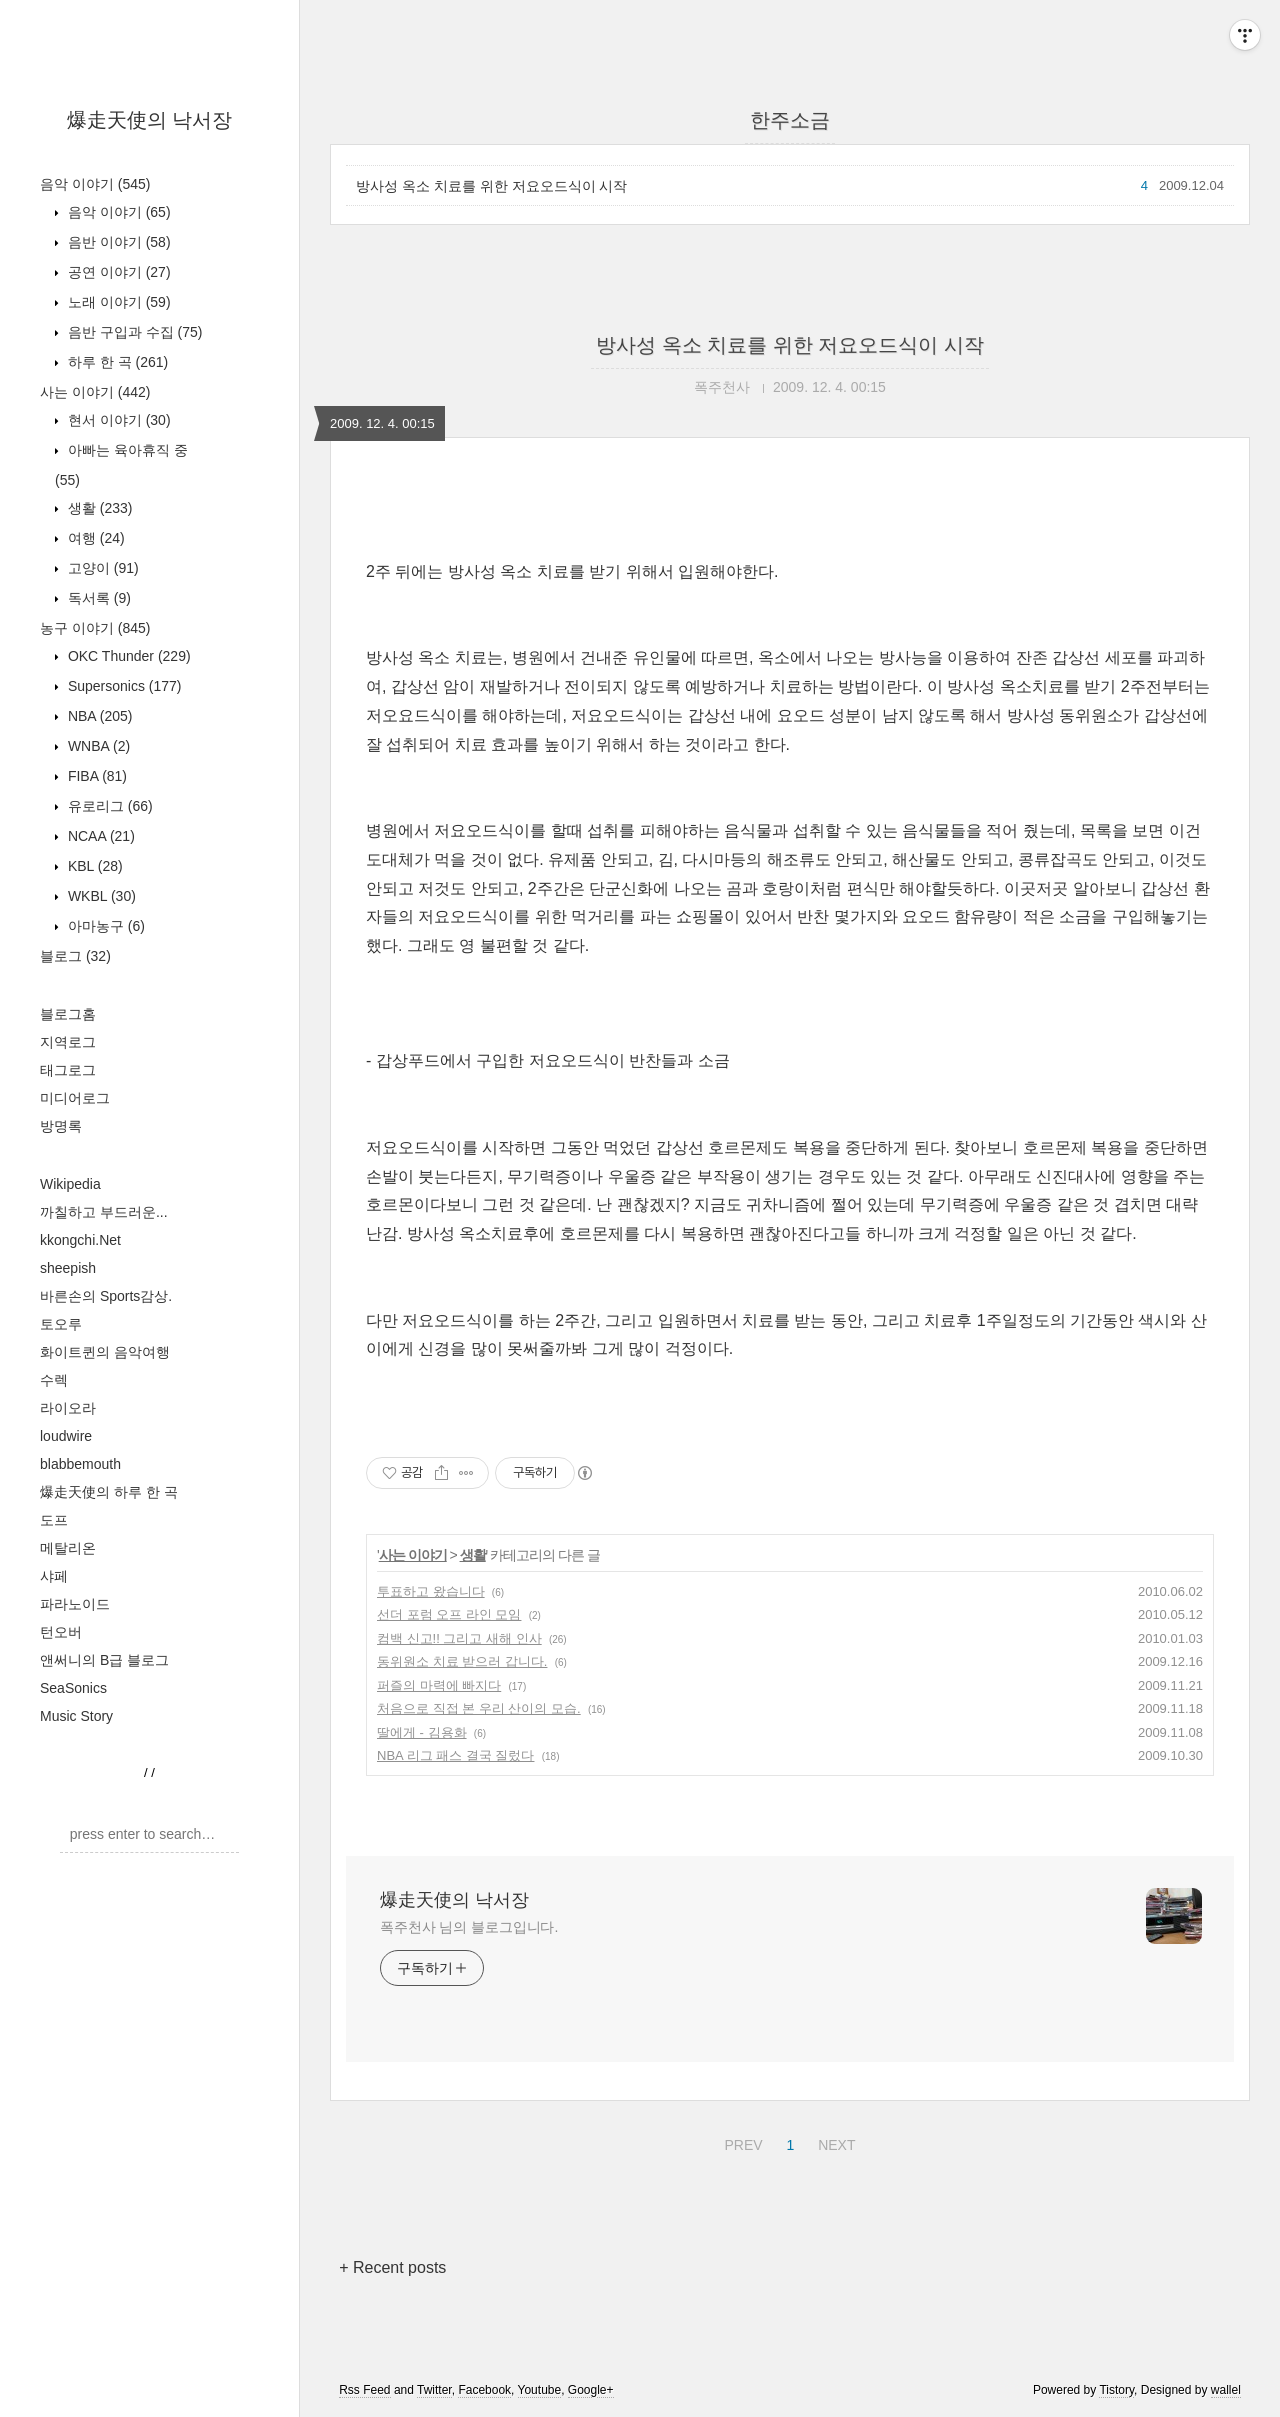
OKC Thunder (127, 656)
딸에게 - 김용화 (422, 1732)
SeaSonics (73, 1688)
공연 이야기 (117, 272)
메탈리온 (68, 1548)
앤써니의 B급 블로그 (104, 1660)
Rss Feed (364, 2390)
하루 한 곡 (116, 362)
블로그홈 (68, 1014)
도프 (54, 1520)
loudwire (66, 1436)
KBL (93, 866)
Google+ (591, 2390)
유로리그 (108, 806)
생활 (98, 508)
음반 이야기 (117, 242)
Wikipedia (70, 1184)
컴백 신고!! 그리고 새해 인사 (459, 1638)
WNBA (97, 746)
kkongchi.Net (80, 1240)
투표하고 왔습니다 (431, 1591)
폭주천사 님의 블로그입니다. (469, 1927)
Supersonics (123, 686)
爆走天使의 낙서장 (150, 120)
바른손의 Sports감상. (106, 1296)
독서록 (97, 598)
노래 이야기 (117, 302)
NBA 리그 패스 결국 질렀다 (455, 1755)
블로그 (75, 956)
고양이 (101, 568)
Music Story (76, 1716)
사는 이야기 (95, 392)
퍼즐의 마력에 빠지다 (439, 1685)
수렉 (54, 1380)
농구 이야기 (95, 628)
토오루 (61, 1324)
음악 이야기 (95, 184)
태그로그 (68, 1070)
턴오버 (61, 1632)
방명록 (61, 1126)
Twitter (434, 2390)
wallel (1226, 2390)
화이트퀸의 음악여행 (105, 1352)
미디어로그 (75, 1098)
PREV (740, 2142)
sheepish (68, 1268)
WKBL (100, 896)
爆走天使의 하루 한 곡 (109, 1492)
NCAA (99, 836)
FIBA (95, 776)
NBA (98, 716)
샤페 (54, 1576)
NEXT (834, 2142)
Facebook (484, 2390)
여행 (94, 538)
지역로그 (68, 1042)
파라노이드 (75, 1604)
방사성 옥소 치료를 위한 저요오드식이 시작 (491, 186)
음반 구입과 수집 (133, 332)
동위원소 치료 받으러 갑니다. (462, 1661)
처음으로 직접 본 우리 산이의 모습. (479, 1708)
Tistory (1116, 2390)
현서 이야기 (117, 420)
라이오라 (68, 1408)
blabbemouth (80, 1464)
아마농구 (104, 926)
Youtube (540, 2390)
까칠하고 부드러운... (104, 1212)
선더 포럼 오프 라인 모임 (449, 1614)
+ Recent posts (392, 2267)
